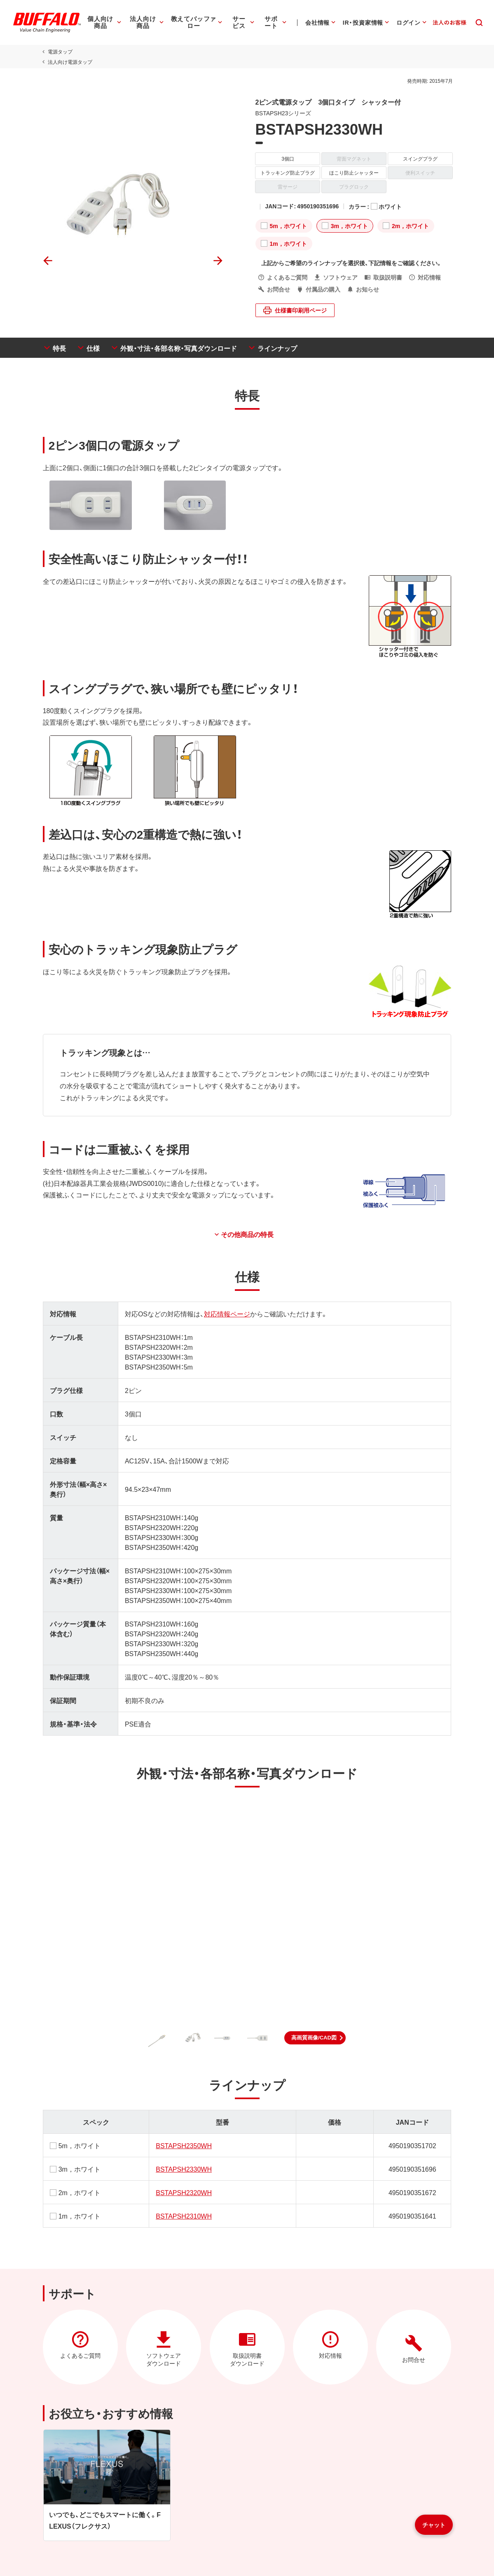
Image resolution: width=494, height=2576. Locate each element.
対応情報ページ (226, 1313)
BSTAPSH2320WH (183, 2192)
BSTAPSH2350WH (183, 2145)
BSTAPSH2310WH (183, 2216)
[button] (315, 2037)
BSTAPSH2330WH (183, 2169)
